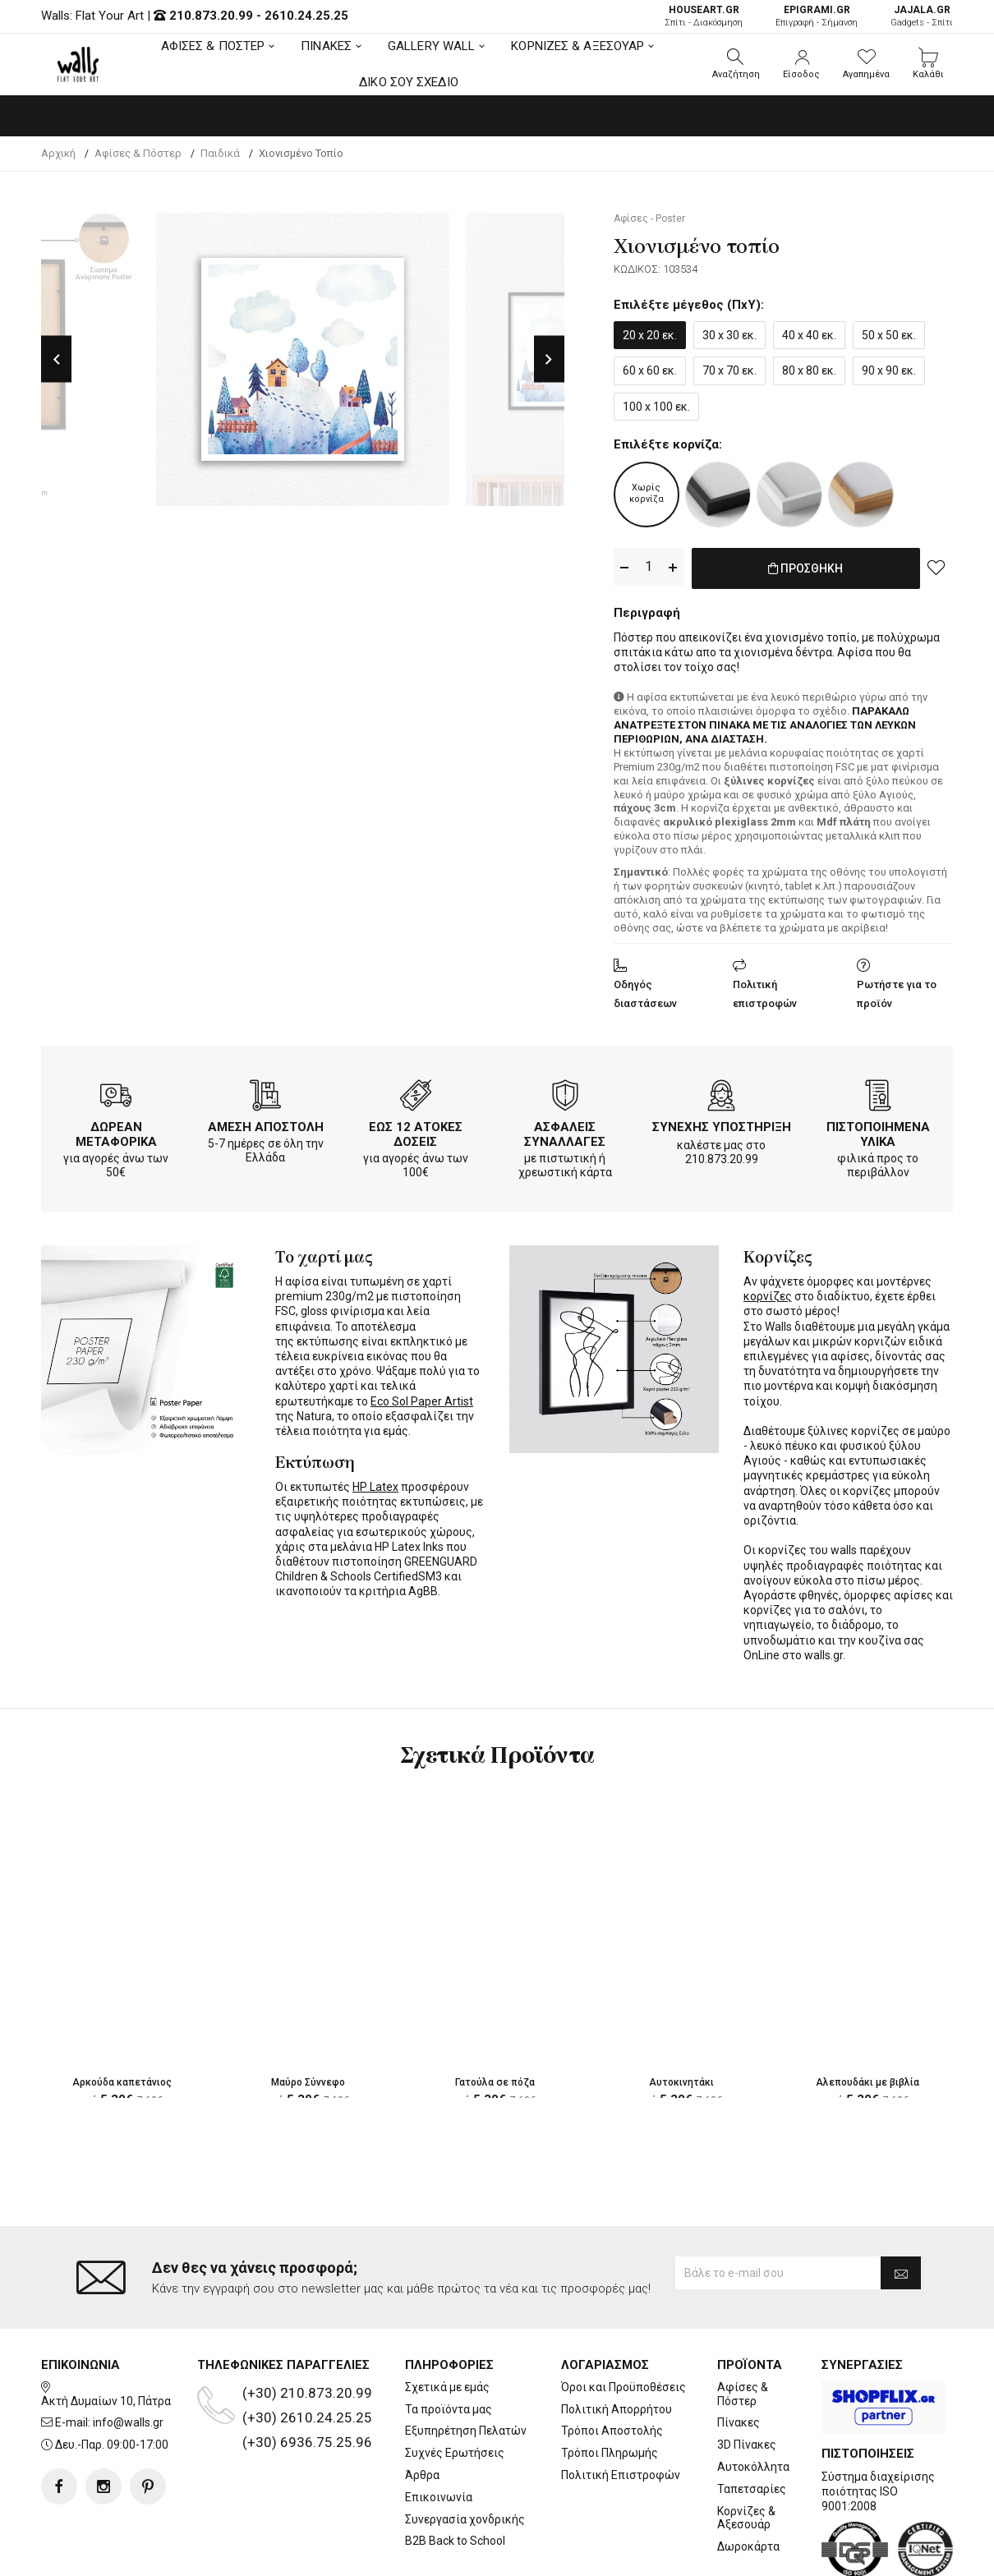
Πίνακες (738, 2422)
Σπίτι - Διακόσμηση (704, 16)
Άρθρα (422, 2475)
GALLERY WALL (431, 46)
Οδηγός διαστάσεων (645, 990)
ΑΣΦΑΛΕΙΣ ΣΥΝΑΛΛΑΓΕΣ (564, 1131)
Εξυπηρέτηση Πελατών (466, 2430)
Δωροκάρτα (748, 2546)
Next (549, 359)
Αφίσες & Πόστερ (742, 2394)
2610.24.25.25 (306, 15)
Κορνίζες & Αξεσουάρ (746, 2518)
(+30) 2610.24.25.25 (307, 2417)
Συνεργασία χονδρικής (465, 2519)
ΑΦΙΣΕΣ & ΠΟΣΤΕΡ (213, 46)
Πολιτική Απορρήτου (616, 2409)
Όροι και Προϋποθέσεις (623, 2387)
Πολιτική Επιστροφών (620, 2475)
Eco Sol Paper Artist (421, 1398)
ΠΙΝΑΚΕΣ (326, 46)
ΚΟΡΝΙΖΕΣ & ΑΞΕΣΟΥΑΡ (577, 46)
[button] (736, 64)
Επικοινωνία (438, 2497)
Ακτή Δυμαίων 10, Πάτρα (106, 2401)
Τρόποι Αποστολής (612, 2430)
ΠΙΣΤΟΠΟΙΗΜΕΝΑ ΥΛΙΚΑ (878, 1131)
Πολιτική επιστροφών (765, 990)
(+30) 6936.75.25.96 (307, 2442)
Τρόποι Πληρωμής (609, 2452)
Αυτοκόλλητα (753, 2466)
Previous (56, 359)
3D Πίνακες (746, 2444)
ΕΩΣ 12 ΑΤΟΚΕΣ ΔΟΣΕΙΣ (415, 1131)
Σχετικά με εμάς (447, 2387)
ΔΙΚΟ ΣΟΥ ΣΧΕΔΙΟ (408, 82)
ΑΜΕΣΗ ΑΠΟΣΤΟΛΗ (266, 1123)
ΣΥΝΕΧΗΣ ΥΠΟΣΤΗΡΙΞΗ (721, 1123)
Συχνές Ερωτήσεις (454, 2452)
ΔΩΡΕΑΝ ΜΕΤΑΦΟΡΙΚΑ (116, 1131)
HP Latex (375, 1483)
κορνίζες (767, 1293)
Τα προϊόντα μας (448, 2409)
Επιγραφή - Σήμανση (816, 16)
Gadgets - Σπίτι (921, 16)
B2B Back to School (455, 2540)
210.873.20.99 (211, 15)
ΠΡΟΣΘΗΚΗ (805, 567)
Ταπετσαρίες (751, 2489)
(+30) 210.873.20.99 (307, 2393)
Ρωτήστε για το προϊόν (896, 990)
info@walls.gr (128, 2422)
